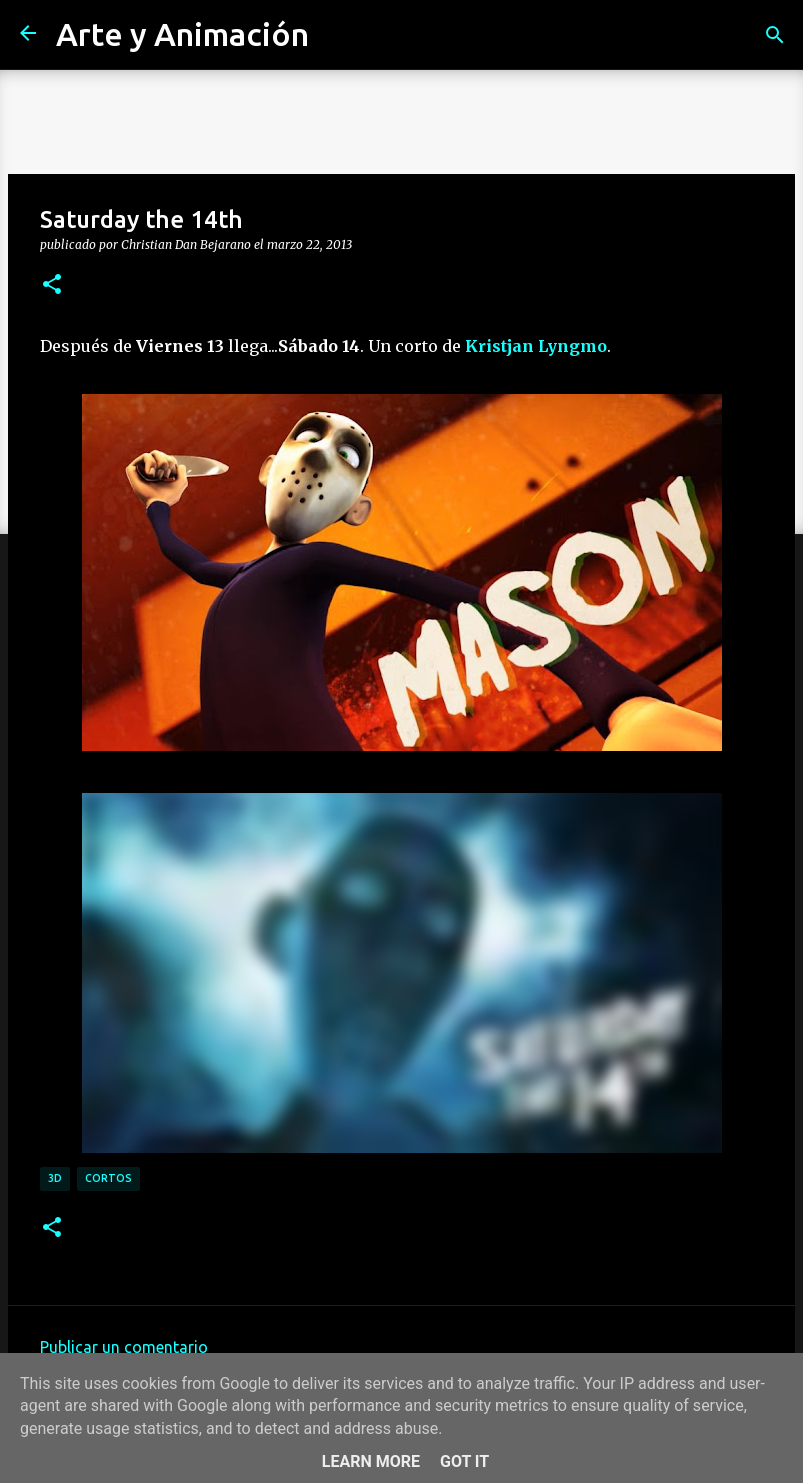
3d (55, 1178)
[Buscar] (775, 35)
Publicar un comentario (124, 1347)
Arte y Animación (182, 34)
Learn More (371, 1461)
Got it (464, 1461)
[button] (52, 285)
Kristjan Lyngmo (536, 346)
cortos (108, 1178)
